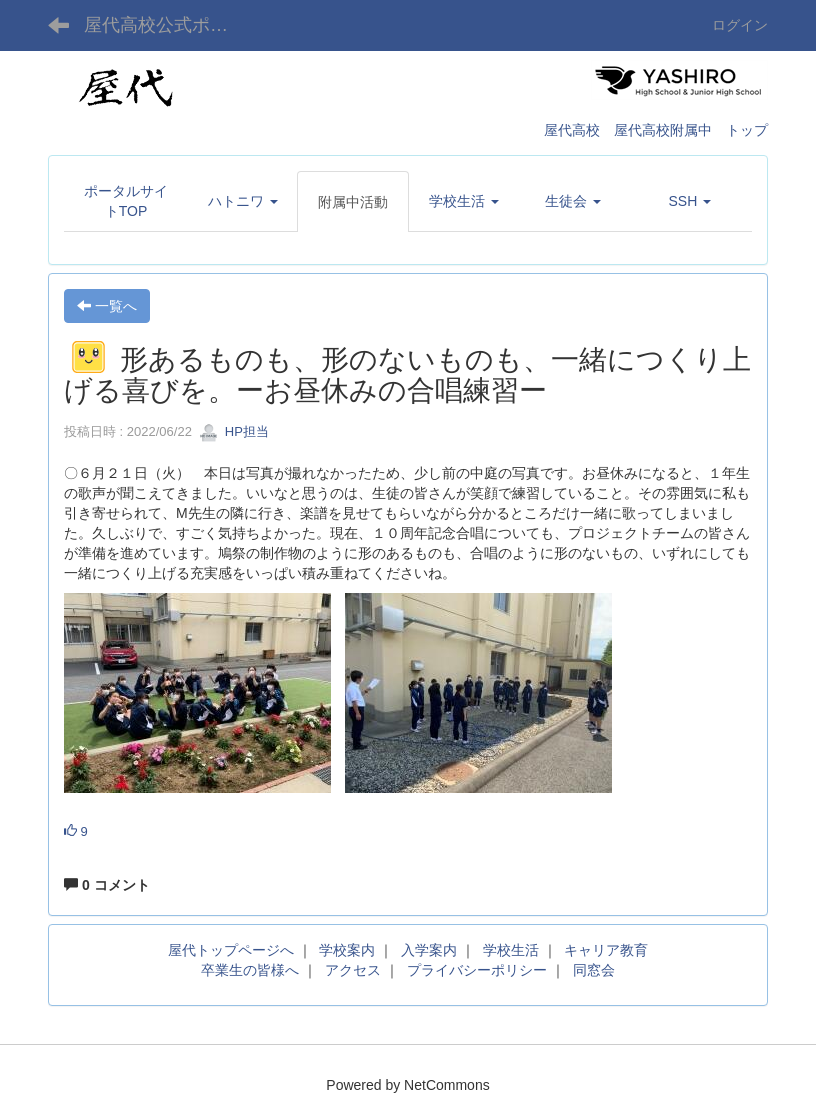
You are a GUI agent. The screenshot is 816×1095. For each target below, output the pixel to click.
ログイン (740, 25)
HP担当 (234, 431)
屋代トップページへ (231, 950)
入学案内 (429, 950)
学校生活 (511, 950)
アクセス (353, 970)
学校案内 (347, 950)
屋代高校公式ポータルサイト (168, 25)
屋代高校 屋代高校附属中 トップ (656, 130)
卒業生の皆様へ (250, 970)
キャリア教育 (606, 950)
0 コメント (107, 885)
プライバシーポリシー (477, 970)
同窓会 (594, 970)
